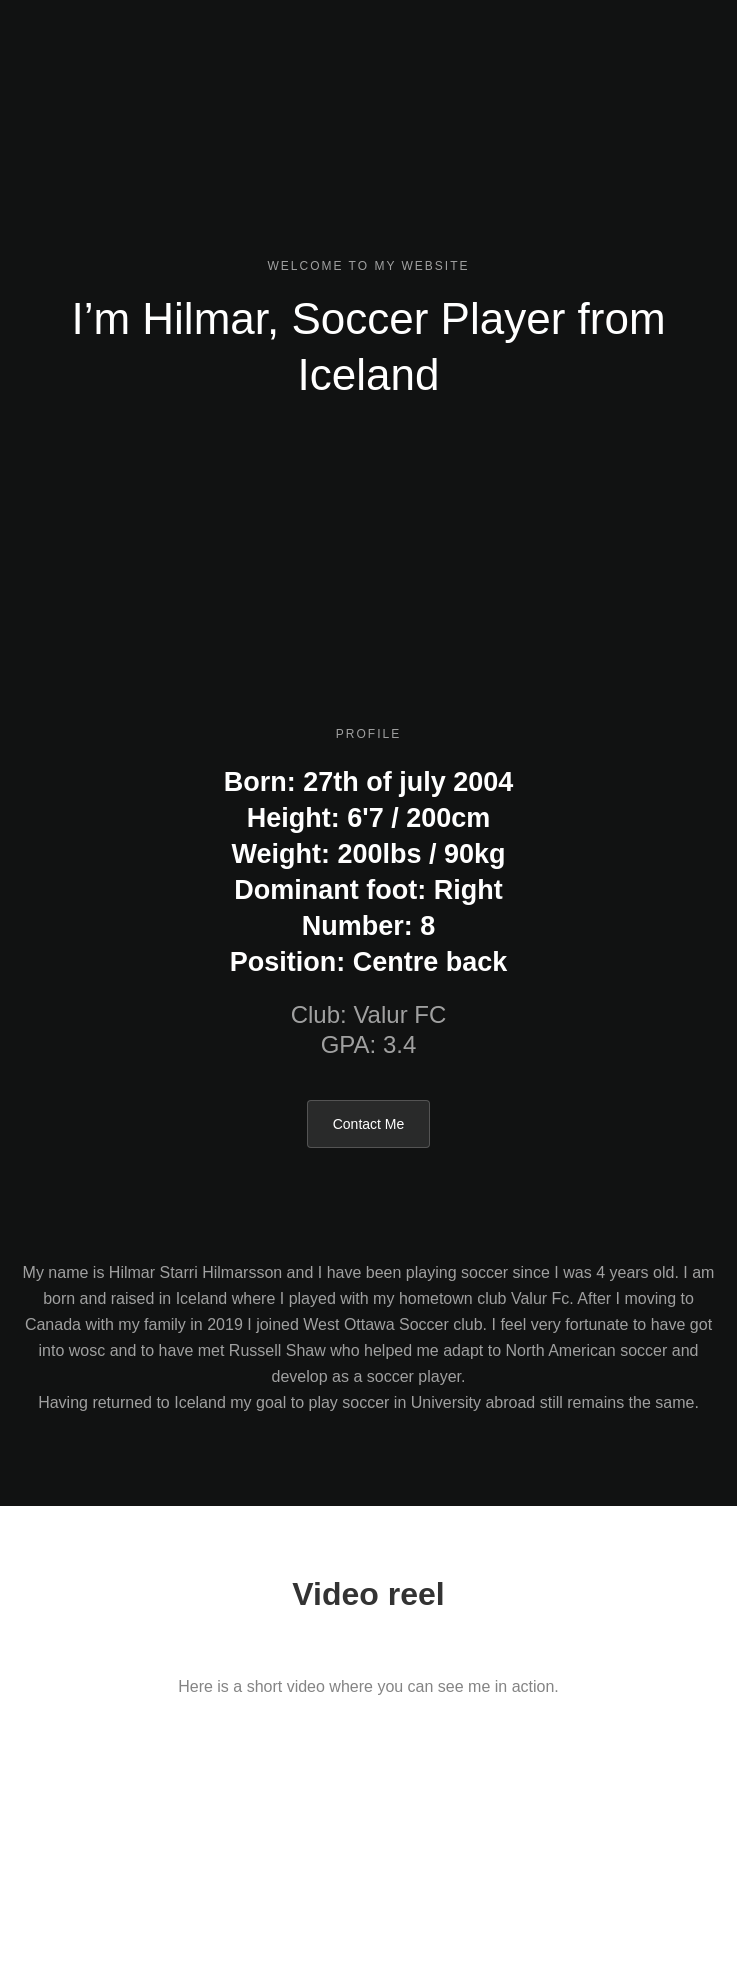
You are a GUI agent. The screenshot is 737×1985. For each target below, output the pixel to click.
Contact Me (369, 1124)
